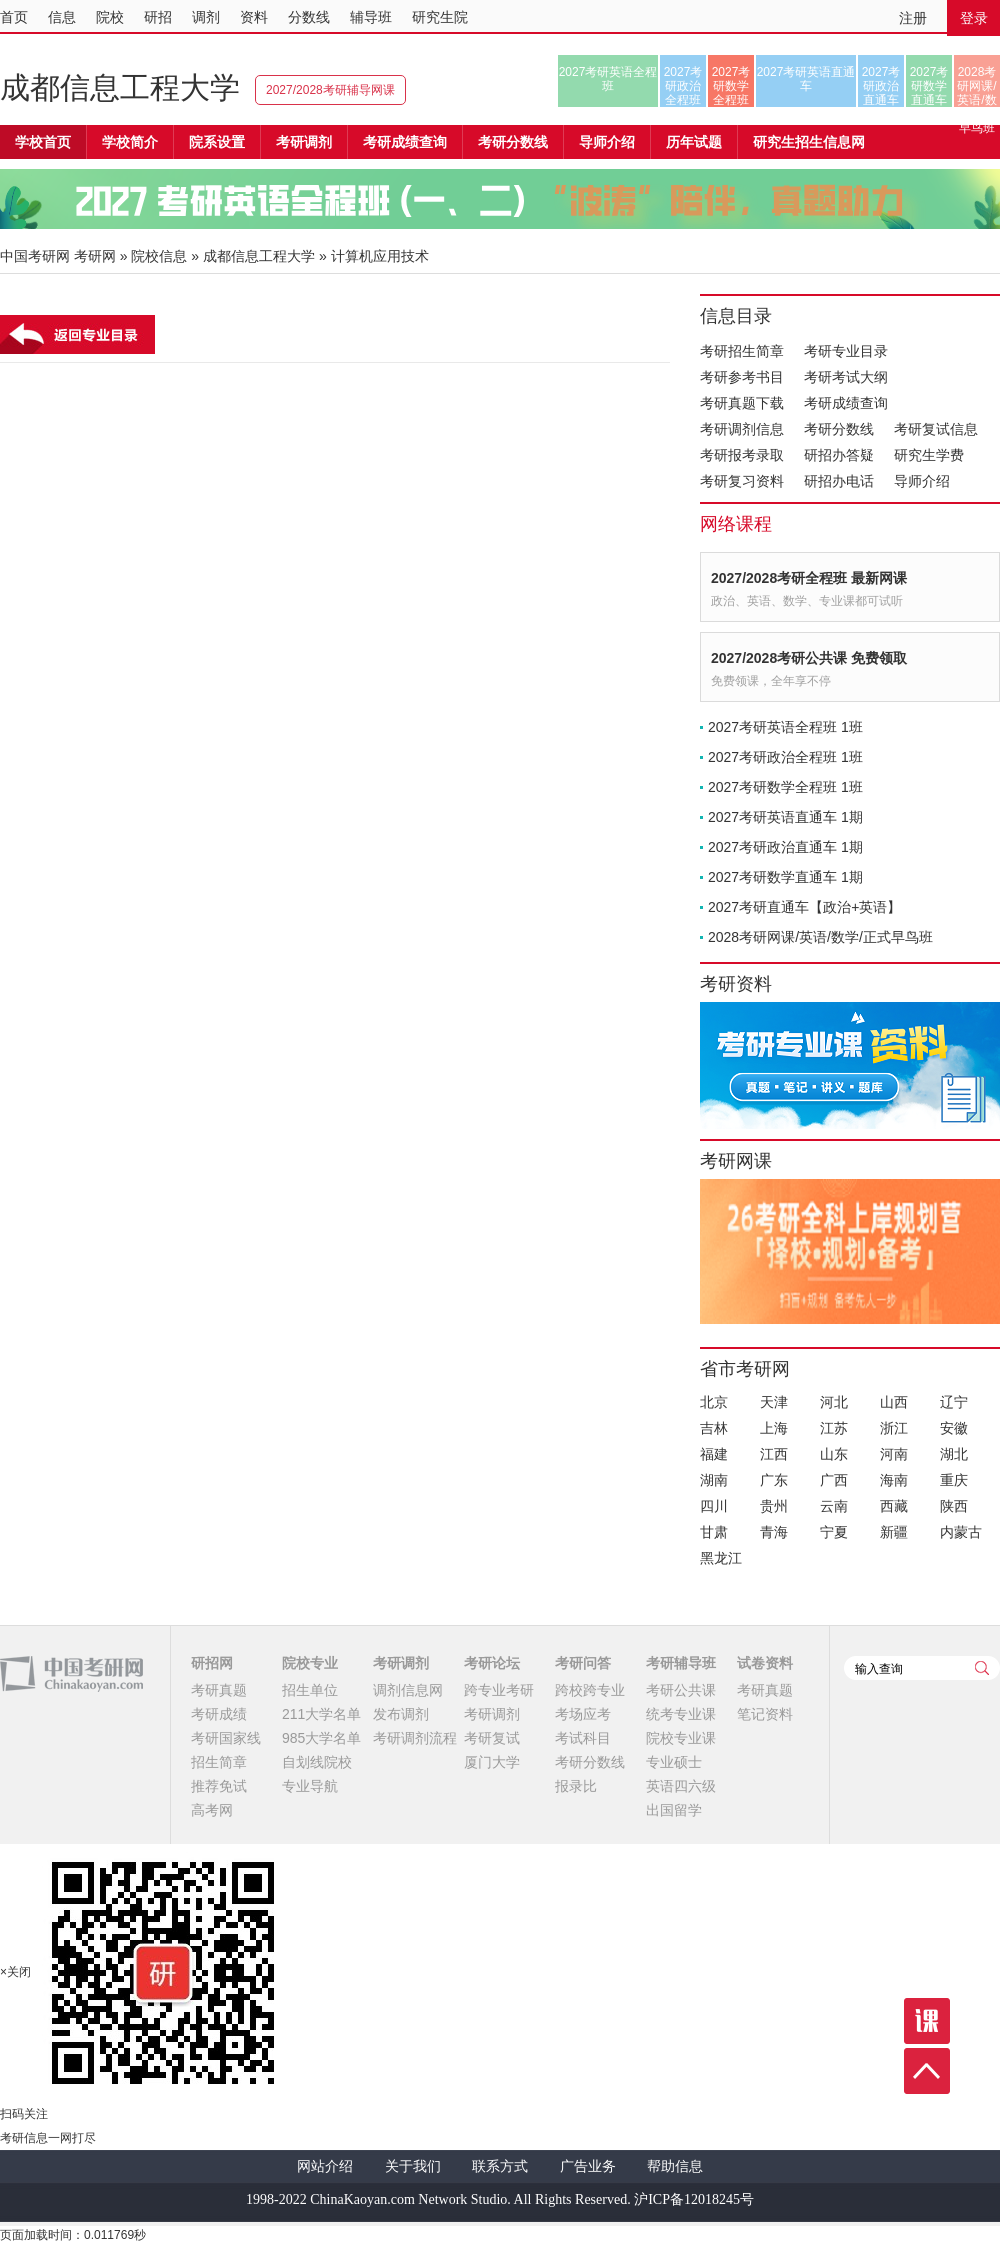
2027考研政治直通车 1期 (785, 847)
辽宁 (954, 1402)
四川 (714, 1506)
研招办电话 (839, 481)
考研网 (95, 256)
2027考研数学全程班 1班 (785, 787)
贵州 (774, 1506)
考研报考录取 (742, 455)
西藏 (894, 1506)
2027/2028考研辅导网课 (330, 90)
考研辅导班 (681, 1663)
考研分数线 (839, 429)
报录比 (576, 1786)
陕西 (954, 1506)
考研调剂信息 (742, 429)
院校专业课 (681, 1738)
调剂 (206, 17)
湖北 (954, 1454)
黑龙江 (721, 1558)
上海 (774, 1428)
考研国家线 (226, 1738)
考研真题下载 (742, 403)
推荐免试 (219, 1786)
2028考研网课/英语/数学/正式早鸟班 (976, 86)
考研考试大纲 (846, 377)
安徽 (954, 1428)
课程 (927, 2021)
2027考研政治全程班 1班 (785, 757)
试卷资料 (765, 1663)
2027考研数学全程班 (731, 86)
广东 (774, 1480)
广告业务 (588, 2166)
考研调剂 (304, 142)
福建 (714, 1454)
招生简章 (219, 1762)
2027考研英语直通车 (806, 79)
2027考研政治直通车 (881, 86)
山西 (894, 1402)
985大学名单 (321, 1738)
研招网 (212, 1663)
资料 (254, 17)
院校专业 (310, 1663)
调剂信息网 (408, 1690)
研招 (158, 17)
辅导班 (371, 17)
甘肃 (714, 1532)
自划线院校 (317, 1762)
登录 (974, 18)
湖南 (714, 1480)
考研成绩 (219, 1714)
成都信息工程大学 (120, 87)
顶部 (927, 2071)
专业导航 (310, 1786)
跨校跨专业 (590, 1690)
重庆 (954, 1480)
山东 (834, 1454)
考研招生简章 (742, 351)
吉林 (714, 1428)
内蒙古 (961, 1532)
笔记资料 (765, 1714)
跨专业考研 (499, 1690)
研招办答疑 (839, 455)
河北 (834, 1402)
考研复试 (492, 1738)
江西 (774, 1454)
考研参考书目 (742, 377)
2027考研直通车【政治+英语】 (804, 907)
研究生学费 (929, 455)
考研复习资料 (742, 481)
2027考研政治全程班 (683, 86)
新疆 (894, 1532)
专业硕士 (674, 1762)
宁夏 (834, 1532)
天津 (774, 1402)
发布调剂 (401, 1714)
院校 (110, 17)
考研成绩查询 (846, 403)
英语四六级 (681, 1786)
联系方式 (500, 2166)
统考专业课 (681, 1714)
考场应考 (583, 1714)
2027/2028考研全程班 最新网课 (809, 578)
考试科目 (583, 1738)
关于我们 (413, 2166)
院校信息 (159, 256)
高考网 (212, 1810)
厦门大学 (492, 1762)
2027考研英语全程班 (608, 79)
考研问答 (583, 1663)
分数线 (309, 17)
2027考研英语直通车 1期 (785, 817)
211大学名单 (321, 1714)
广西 (834, 1480)
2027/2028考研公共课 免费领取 (809, 658)
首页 (14, 17)
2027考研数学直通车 (929, 86)
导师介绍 (607, 142)
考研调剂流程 (415, 1738)
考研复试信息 (936, 429)
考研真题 (219, 1690)
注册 (913, 18)
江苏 (834, 1428)
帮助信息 (675, 2166)
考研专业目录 (846, 351)
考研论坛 (492, 1663)
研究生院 (440, 17)
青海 (774, 1532)
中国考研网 (71, 1674)
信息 (62, 17)
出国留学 (674, 1810)
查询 (982, 1668)
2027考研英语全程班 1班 (785, 727)
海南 (894, 1480)
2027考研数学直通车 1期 (785, 877)
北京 (714, 1402)
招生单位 (310, 1690)
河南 (894, 1454)
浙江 (894, 1428)
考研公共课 (681, 1690)
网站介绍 (325, 2166)
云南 (834, 1506)
